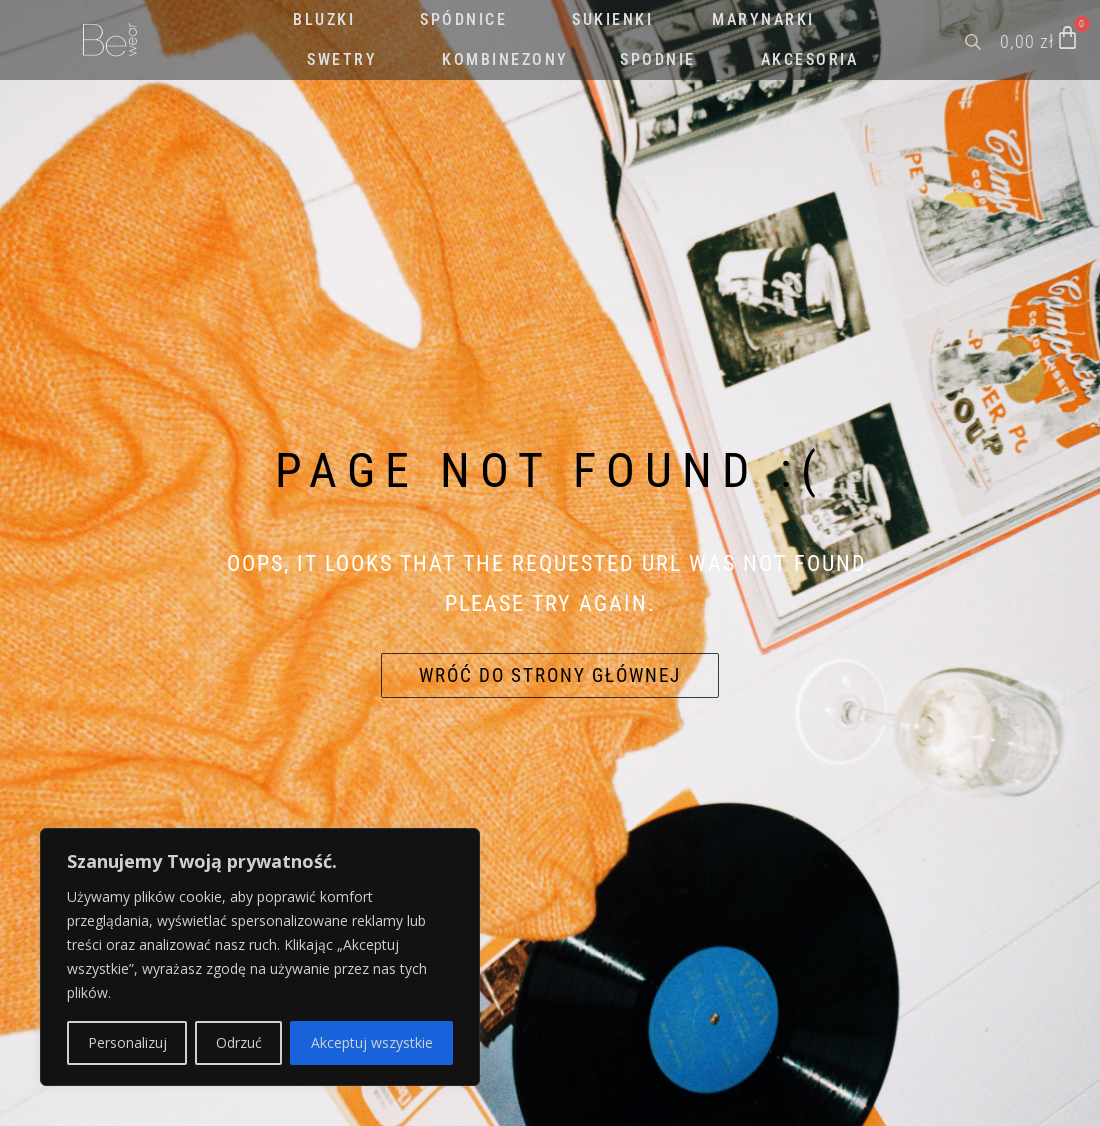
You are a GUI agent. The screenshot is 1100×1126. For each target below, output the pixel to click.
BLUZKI (324, 19)
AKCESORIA (810, 59)
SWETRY (342, 59)
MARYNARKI (763, 19)
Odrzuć (239, 1042)
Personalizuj (127, 1042)
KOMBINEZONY (505, 59)
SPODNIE (658, 59)
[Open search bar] (975, 40)
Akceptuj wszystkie (372, 1042)
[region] (260, 957)
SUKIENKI (612, 19)
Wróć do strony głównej (550, 675)
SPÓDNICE (463, 19)
